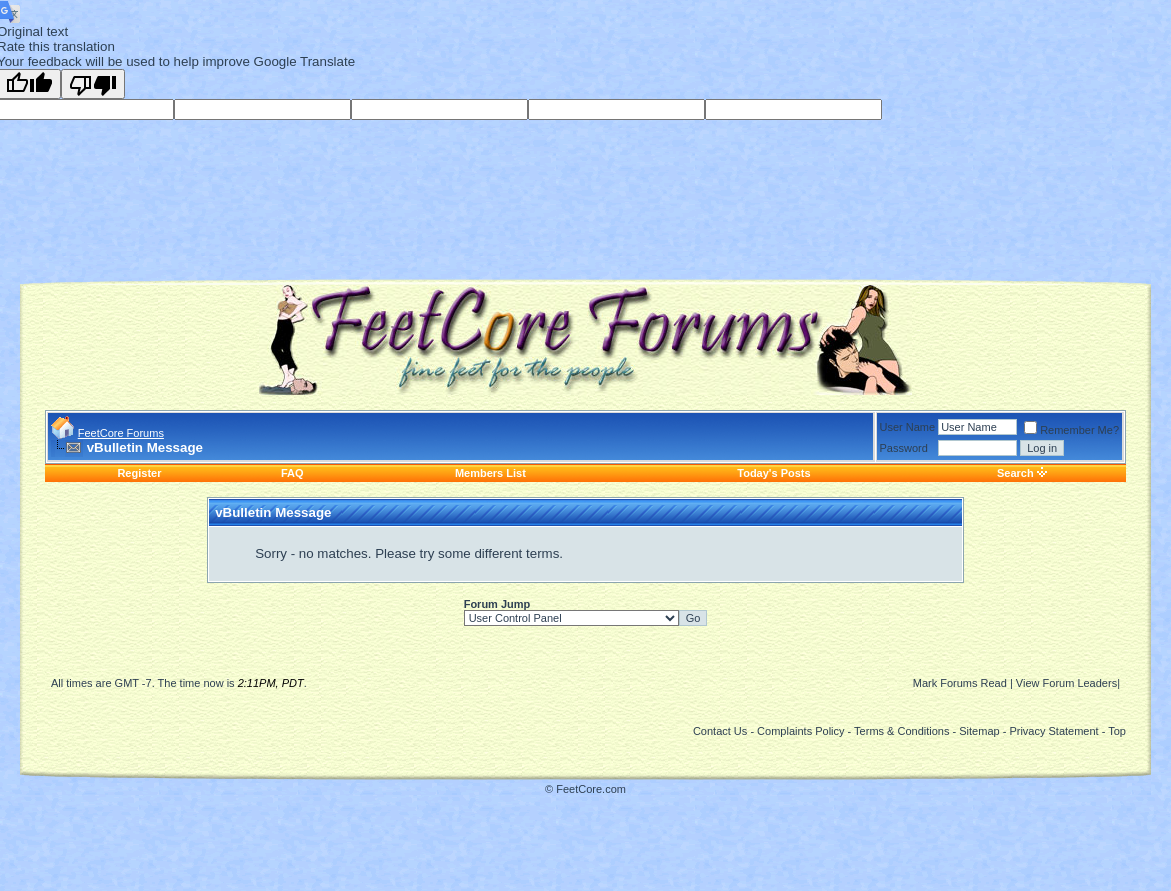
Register (139, 473)
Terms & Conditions (901, 731)
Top (1117, 731)
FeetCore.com (591, 789)
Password (904, 448)
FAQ (292, 473)
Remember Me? (1071, 430)
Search (1015, 473)
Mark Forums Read (960, 683)
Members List (490, 473)
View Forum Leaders (1066, 683)
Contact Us (720, 731)
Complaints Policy (800, 731)
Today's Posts (773, 473)
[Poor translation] (93, 84)
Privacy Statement (1053, 731)
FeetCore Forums (121, 433)
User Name (908, 427)
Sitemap (979, 731)
